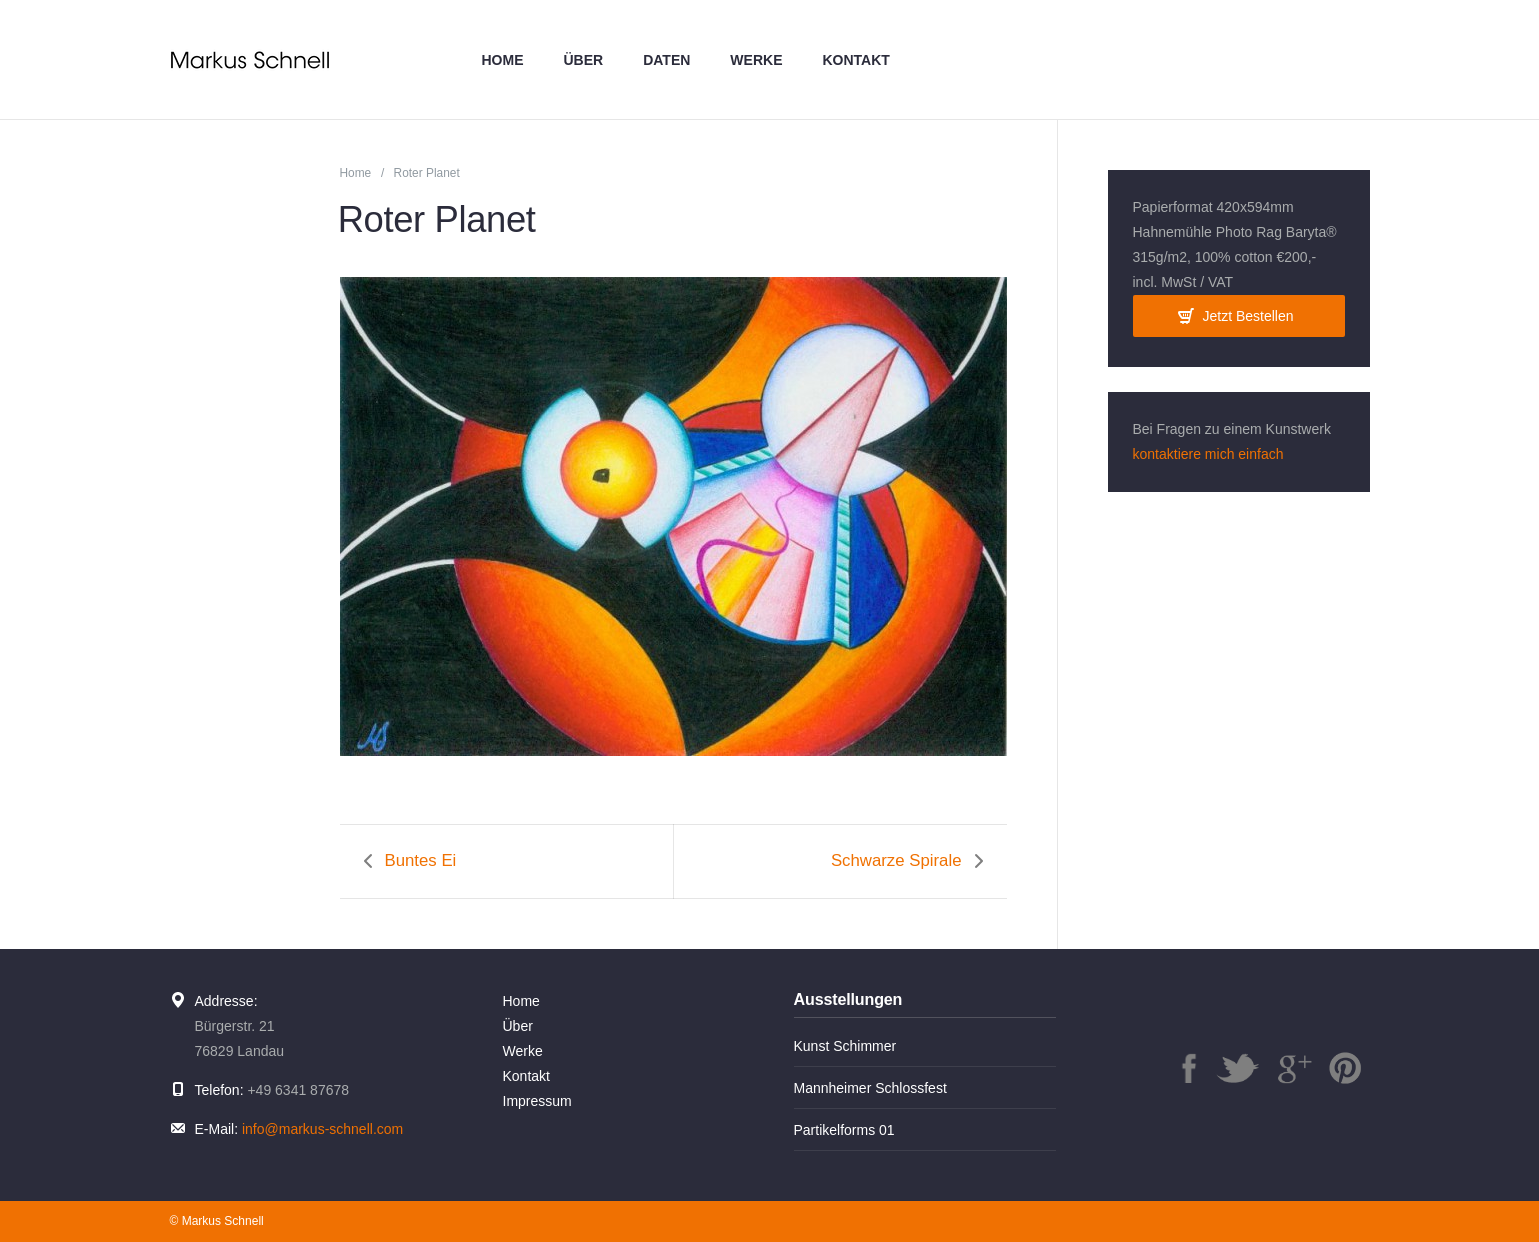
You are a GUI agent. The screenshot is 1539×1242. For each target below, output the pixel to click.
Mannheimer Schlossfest (870, 1088)
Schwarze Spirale (896, 860)
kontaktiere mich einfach (1208, 454)
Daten (666, 60)
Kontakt (855, 60)
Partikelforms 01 (844, 1130)
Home (503, 60)
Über (584, 60)
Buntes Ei (421, 860)
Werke (756, 60)
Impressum (537, 1101)
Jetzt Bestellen (1247, 316)
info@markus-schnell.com (322, 1129)
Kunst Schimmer (845, 1046)
